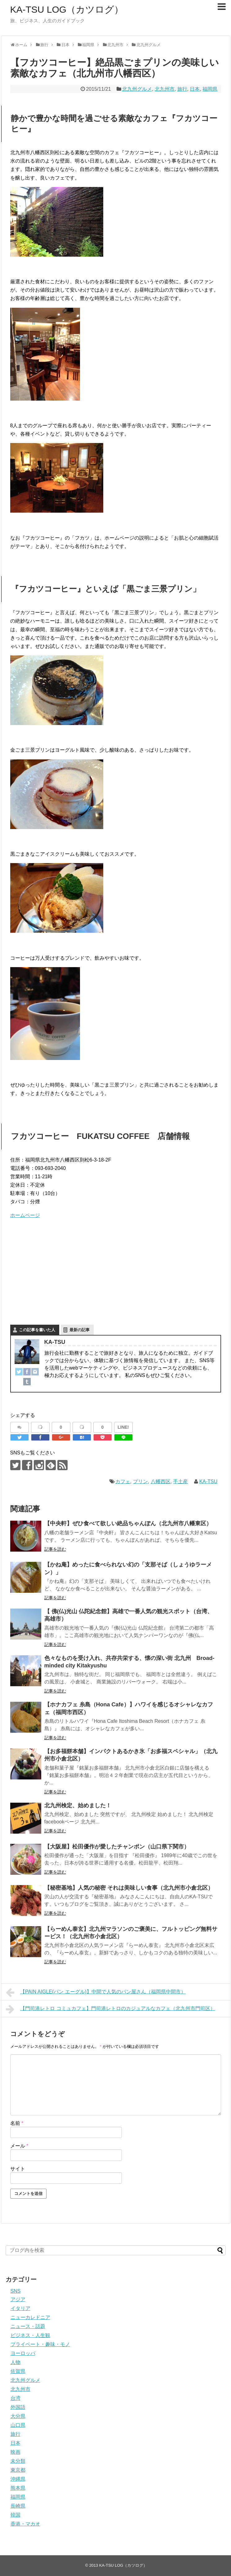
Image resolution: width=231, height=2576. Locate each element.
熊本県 (18, 2488)
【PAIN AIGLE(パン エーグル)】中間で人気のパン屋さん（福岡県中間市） (96, 1992)
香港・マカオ (25, 2523)
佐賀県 (18, 2371)
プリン (140, 1481)
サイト (17, 2168)
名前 (17, 2123)
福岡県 (209, 89)
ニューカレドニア (30, 2317)
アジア (18, 2299)
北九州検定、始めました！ (77, 1805)
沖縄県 (18, 2479)
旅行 (182, 89)
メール (19, 2145)
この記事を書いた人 (37, 1329)
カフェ (122, 1481)
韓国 (15, 2514)
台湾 (15, 2398)
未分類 (18, 2461)
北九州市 (165, 89)
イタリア (20, 2308)
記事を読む (55, 1549)
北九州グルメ (137, 89)
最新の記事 (79, 1329)
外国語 (18, 2407)
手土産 (180, 1481)
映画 (15, 2452)
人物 (15, 2362)
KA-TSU (208, 1481)
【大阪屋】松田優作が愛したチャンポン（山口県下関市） (116, 1847)
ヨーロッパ (23, 2353)
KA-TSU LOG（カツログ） (67, 9)
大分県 (18, 2416)
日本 (195, 89)
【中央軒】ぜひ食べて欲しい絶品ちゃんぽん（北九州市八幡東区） (128, 1523)
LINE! (123, 1427)
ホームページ (25, 1215)
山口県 (18, 2425)
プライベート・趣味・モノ (40, 2344)
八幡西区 (161, 1481)
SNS (16, 2291)
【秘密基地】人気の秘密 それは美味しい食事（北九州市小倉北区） (128, 1888)
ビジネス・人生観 (30, 2335)
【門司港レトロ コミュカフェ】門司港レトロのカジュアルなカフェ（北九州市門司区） (110, 2009)
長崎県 (18, 2506)
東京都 (18, 2470)
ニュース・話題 (28, 2326)
